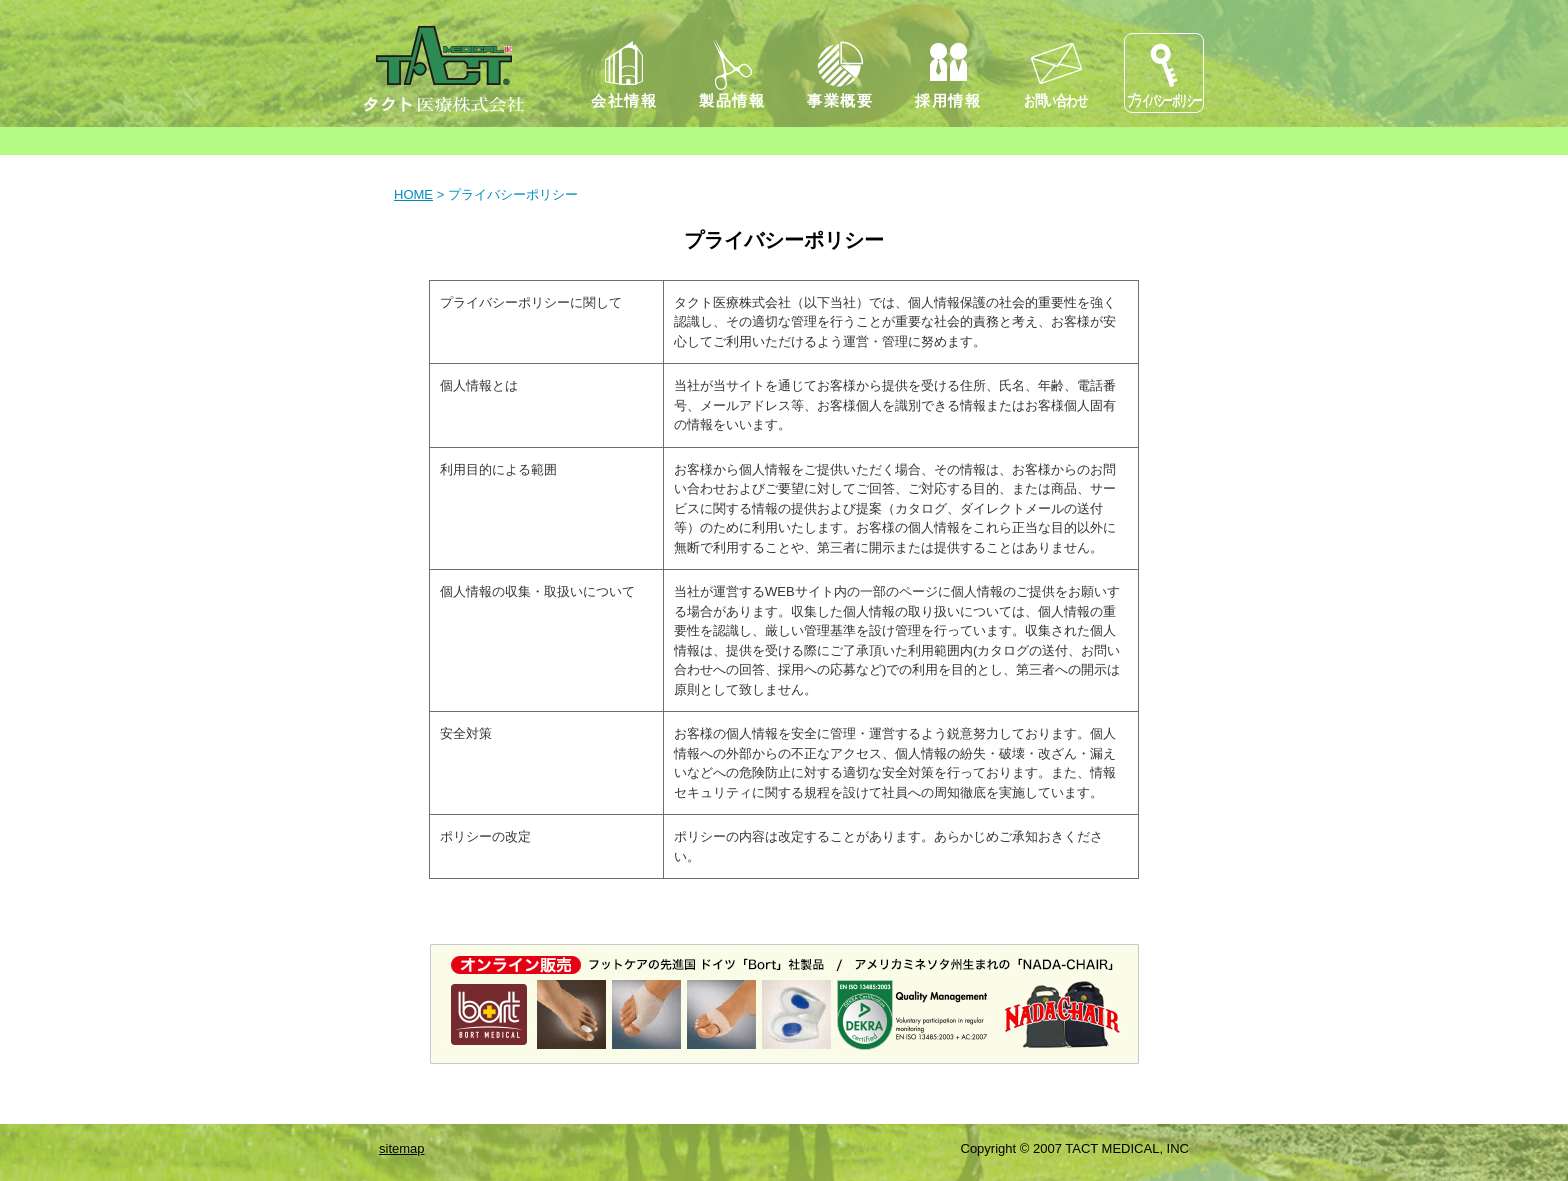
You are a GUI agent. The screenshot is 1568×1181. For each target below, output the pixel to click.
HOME (413, 194)
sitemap (402, 1148)
